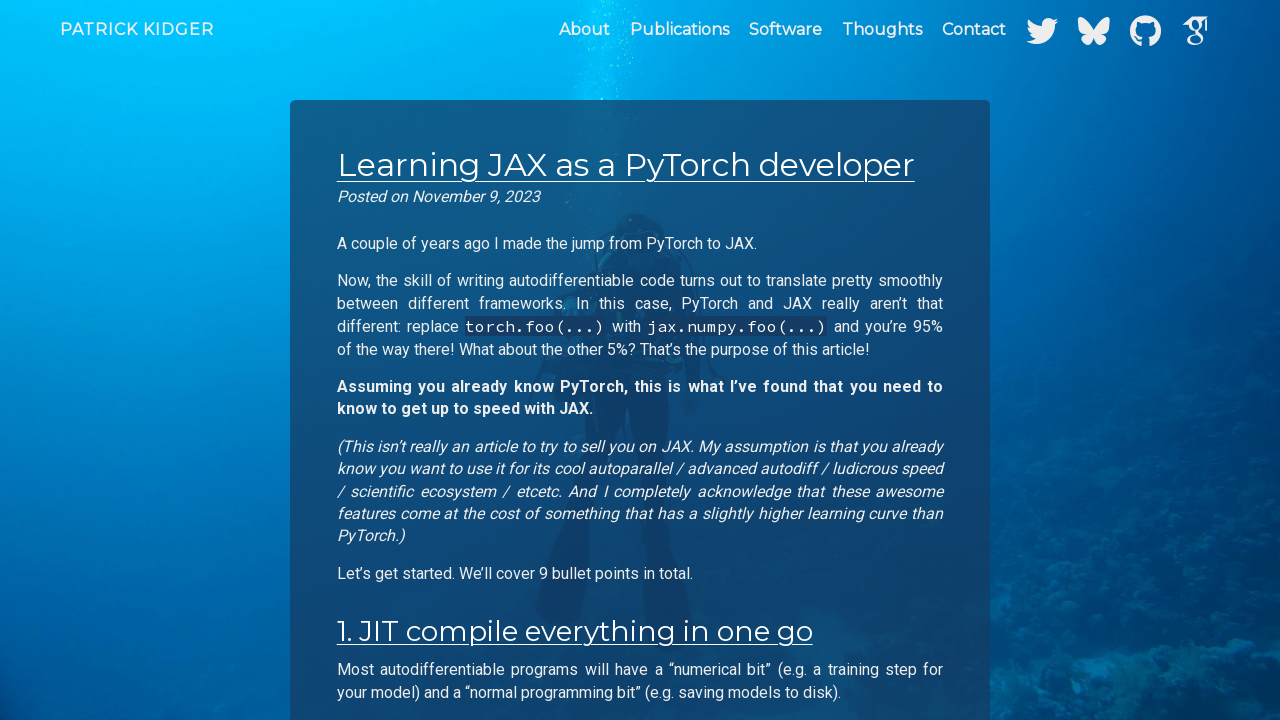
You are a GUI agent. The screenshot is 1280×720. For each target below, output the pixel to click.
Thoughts (882, 29)
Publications (679, 29)
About (584, 29)
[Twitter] (1042, 29)
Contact (974, 29)
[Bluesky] (1094, 29)
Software (785, 29)
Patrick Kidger (137, 29)
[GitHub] (1145, 29)
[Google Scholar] (1195, 29)
